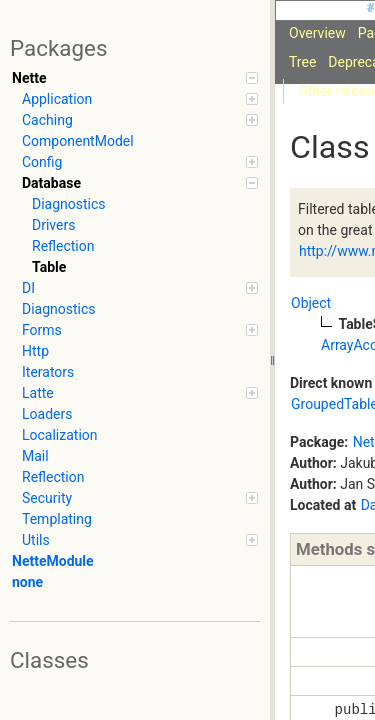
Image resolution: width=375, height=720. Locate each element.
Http (35, 351)
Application (140, 99)
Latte (140, 393)
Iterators (48, 372)
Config (140, 162)
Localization (60, 435)
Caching (140, 120)
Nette (135, 78)
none (27, 582)
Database (140, 183)
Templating (57, 519)
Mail (35, 456)
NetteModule (53, 561)
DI (140, 288)
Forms (140, 330)
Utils (140, 540)
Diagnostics (69, 204)
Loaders (47, 414)
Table (49, 267)
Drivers (53, 225)
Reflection (63, 246)
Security (140, 498)
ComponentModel (78, 141)
